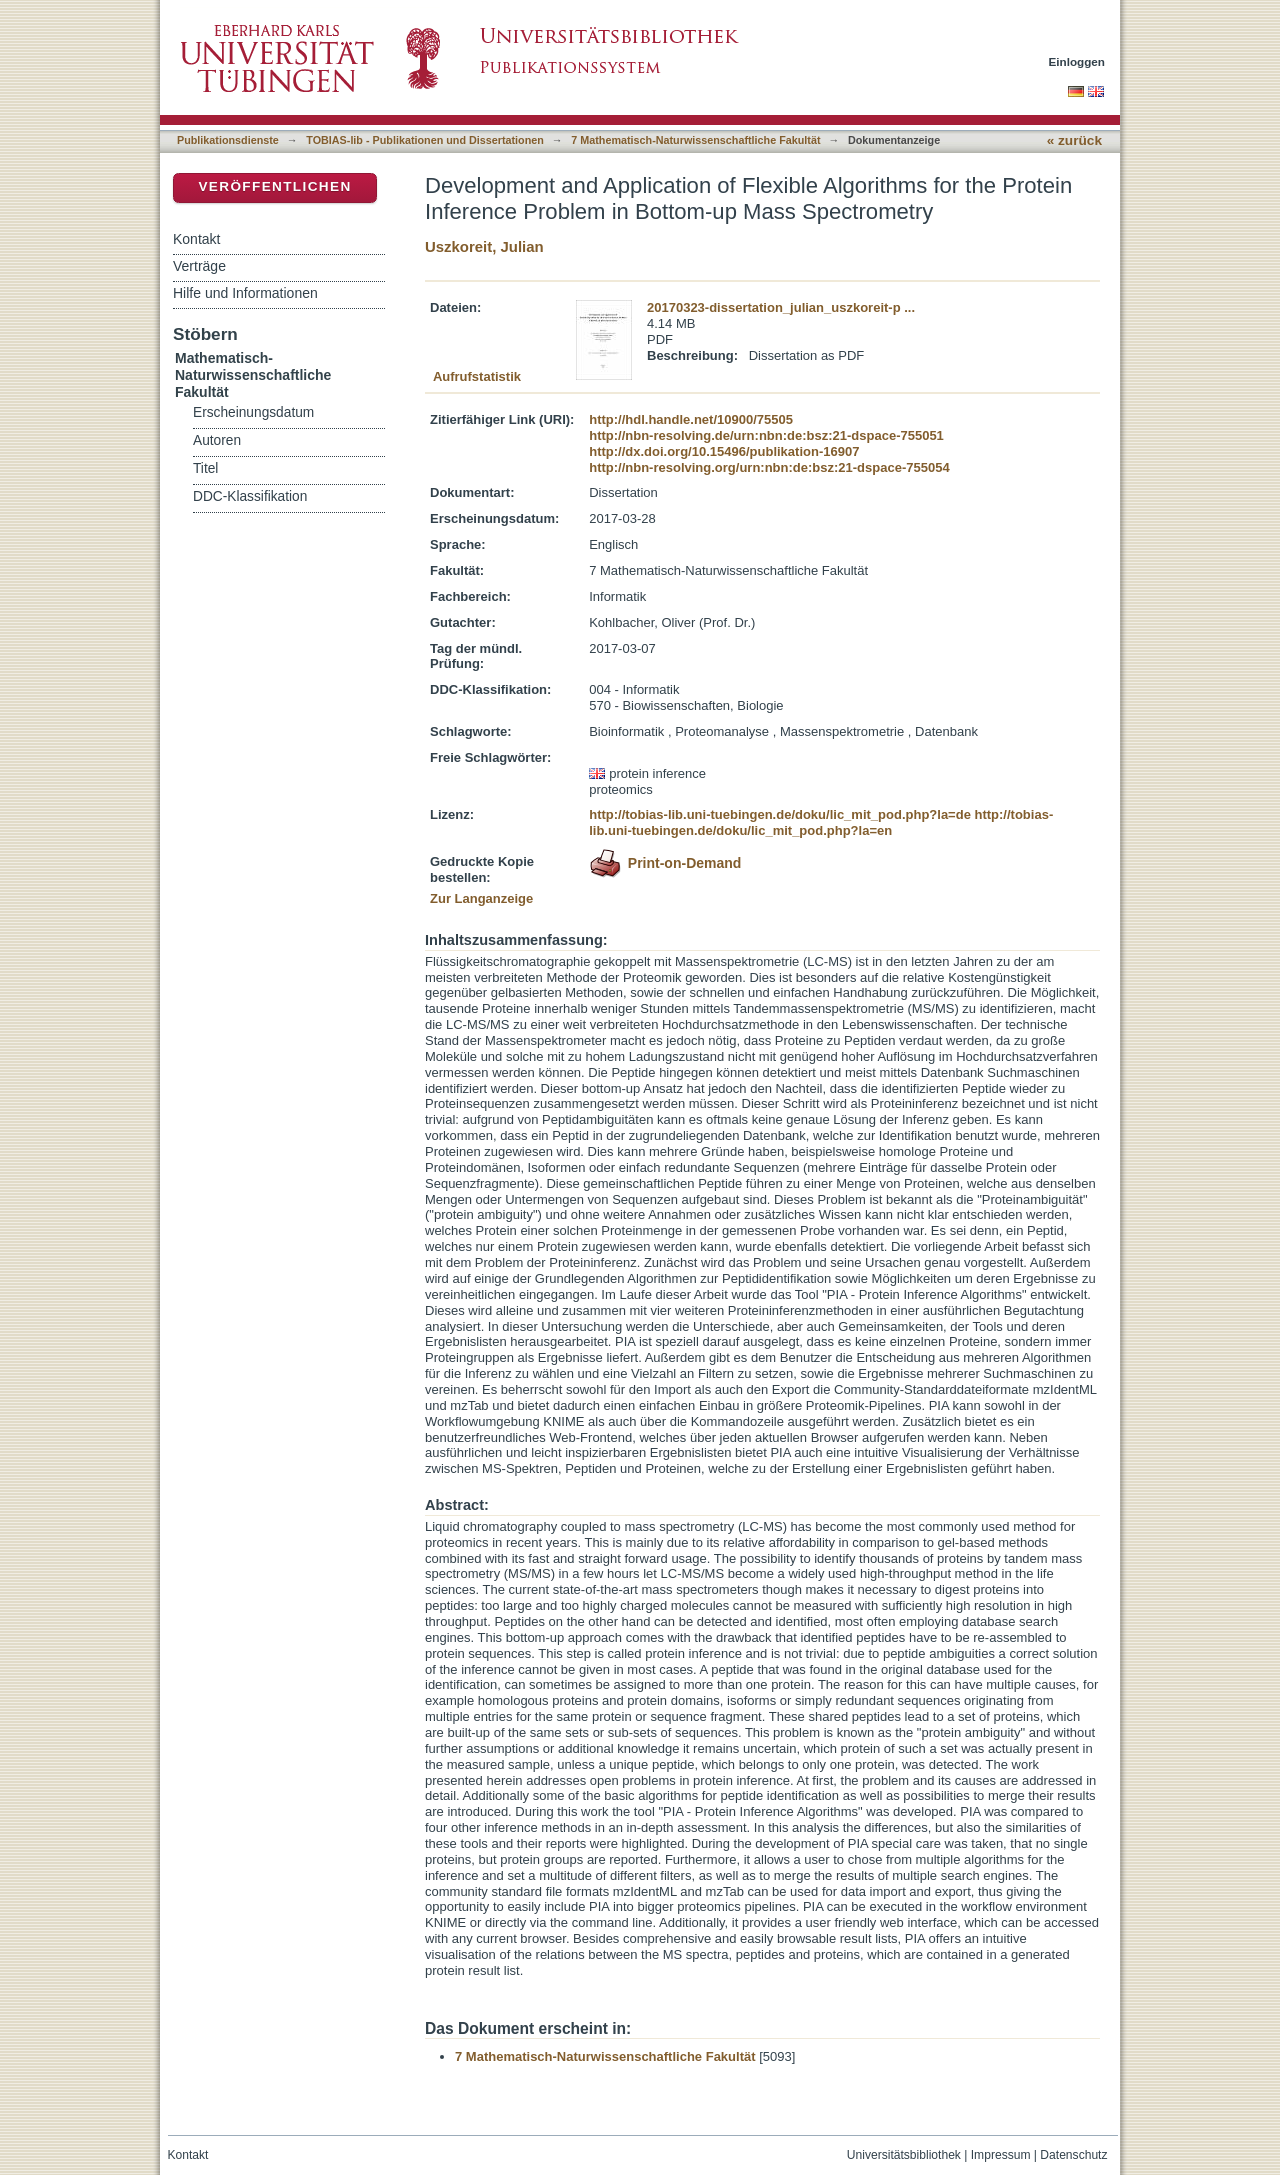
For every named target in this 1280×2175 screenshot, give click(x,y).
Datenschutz (1073, 2155)
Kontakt (196, 239)
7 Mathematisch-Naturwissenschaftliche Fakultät (695, 140)
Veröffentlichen (274, 186)
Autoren (217, 440)
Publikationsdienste (228, 140)
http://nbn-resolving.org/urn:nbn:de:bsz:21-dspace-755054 (769, 467)
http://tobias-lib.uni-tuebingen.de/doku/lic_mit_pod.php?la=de (780, 814)
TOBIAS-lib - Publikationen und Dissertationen (425, 140)
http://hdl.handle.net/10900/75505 (691, 419)
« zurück (1074, 140)
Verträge (199, 266)
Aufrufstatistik (477, 376)
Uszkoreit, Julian (484, 246)
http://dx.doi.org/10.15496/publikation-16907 (724, 451)
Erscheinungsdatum (253, 412)
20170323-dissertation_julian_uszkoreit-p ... (781, 307)
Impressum (1001, 2155)
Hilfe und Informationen (245, 293)
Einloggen (1077, 61)
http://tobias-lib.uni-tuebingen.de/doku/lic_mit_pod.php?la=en (821, 822)
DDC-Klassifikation (250, 496)
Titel (205, 468)
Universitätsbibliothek (904, 2155)
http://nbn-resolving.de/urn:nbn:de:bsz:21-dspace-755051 (766, 435)
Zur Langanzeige (481, 898)
